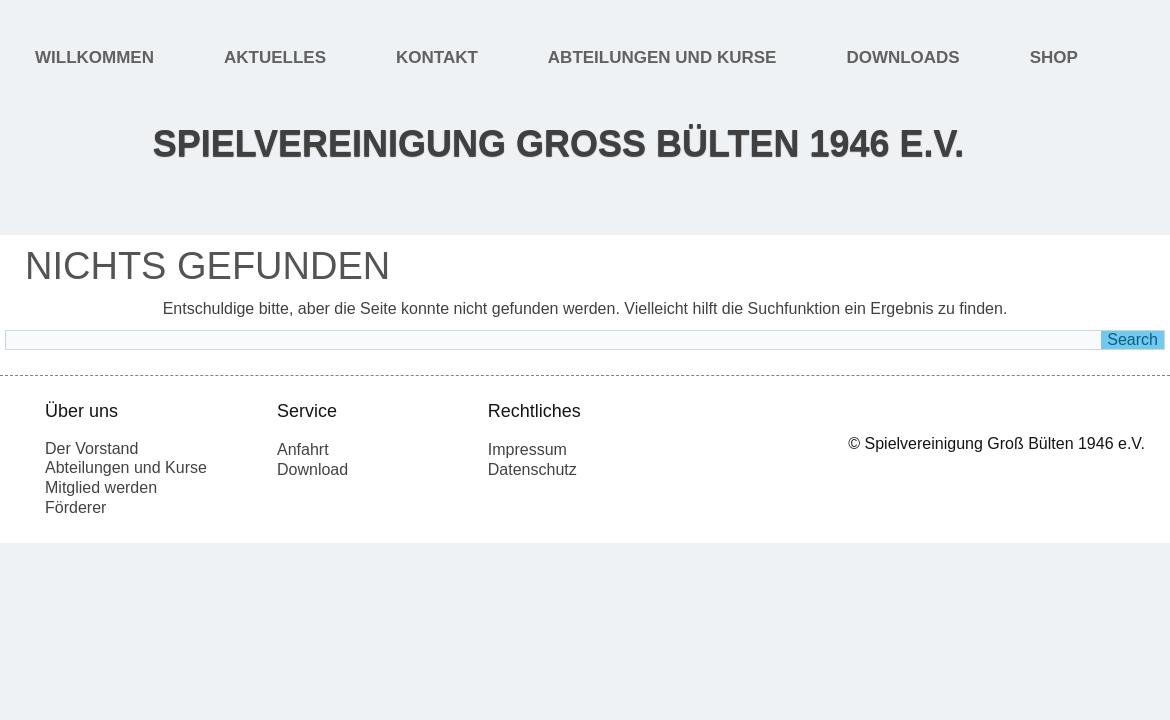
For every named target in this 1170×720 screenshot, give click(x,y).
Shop (1054, 57)
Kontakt (437, 57)
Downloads (902, 57)
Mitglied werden (101, 487)
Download (312, 469)
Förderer (75, 507)
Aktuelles (275, 57)
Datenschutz (532, 469)
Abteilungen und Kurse (662, 57)
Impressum (527, 449)
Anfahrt (303, 449)
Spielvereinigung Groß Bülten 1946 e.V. (559, 143)
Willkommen (94, 57)
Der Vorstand (91, 448)
